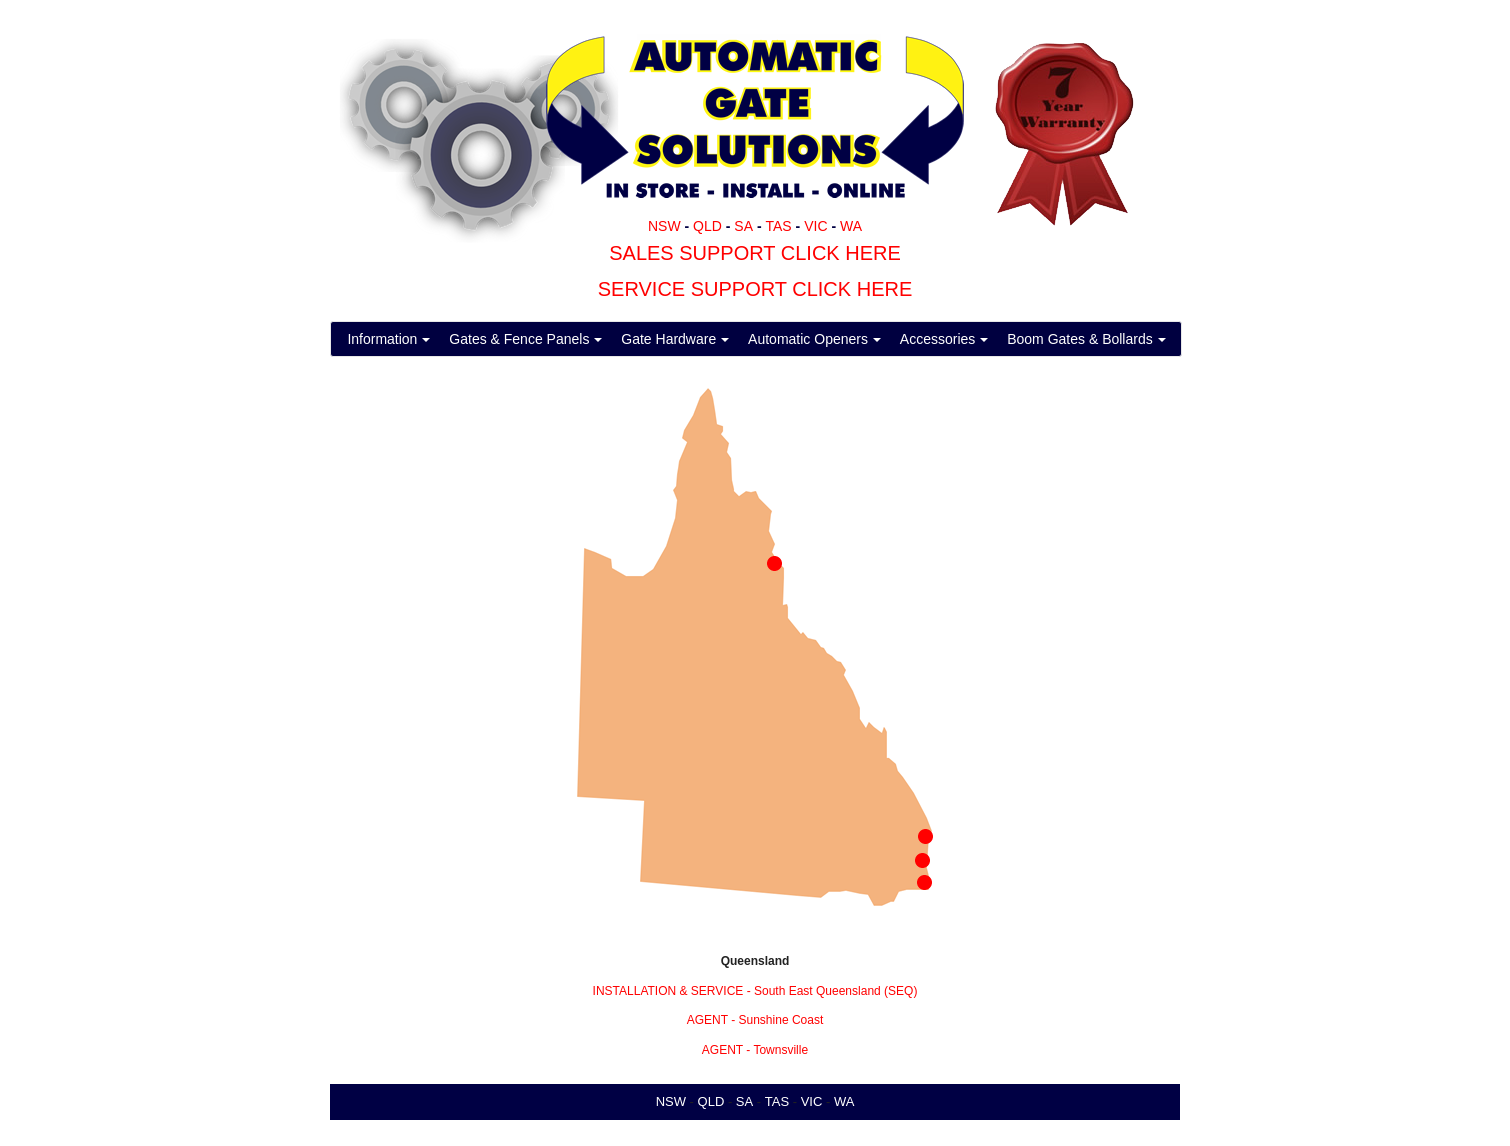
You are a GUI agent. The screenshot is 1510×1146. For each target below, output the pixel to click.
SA (743, 226)
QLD (707, 226)
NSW (664, 226)
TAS (779, 226)
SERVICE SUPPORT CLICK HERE (755, 289)
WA (851, 226)
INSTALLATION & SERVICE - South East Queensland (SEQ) (755, 991)
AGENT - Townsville (755, 1050)
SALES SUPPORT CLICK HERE (755, 253)
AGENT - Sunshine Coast (755, 1020)
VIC (815, 226)
